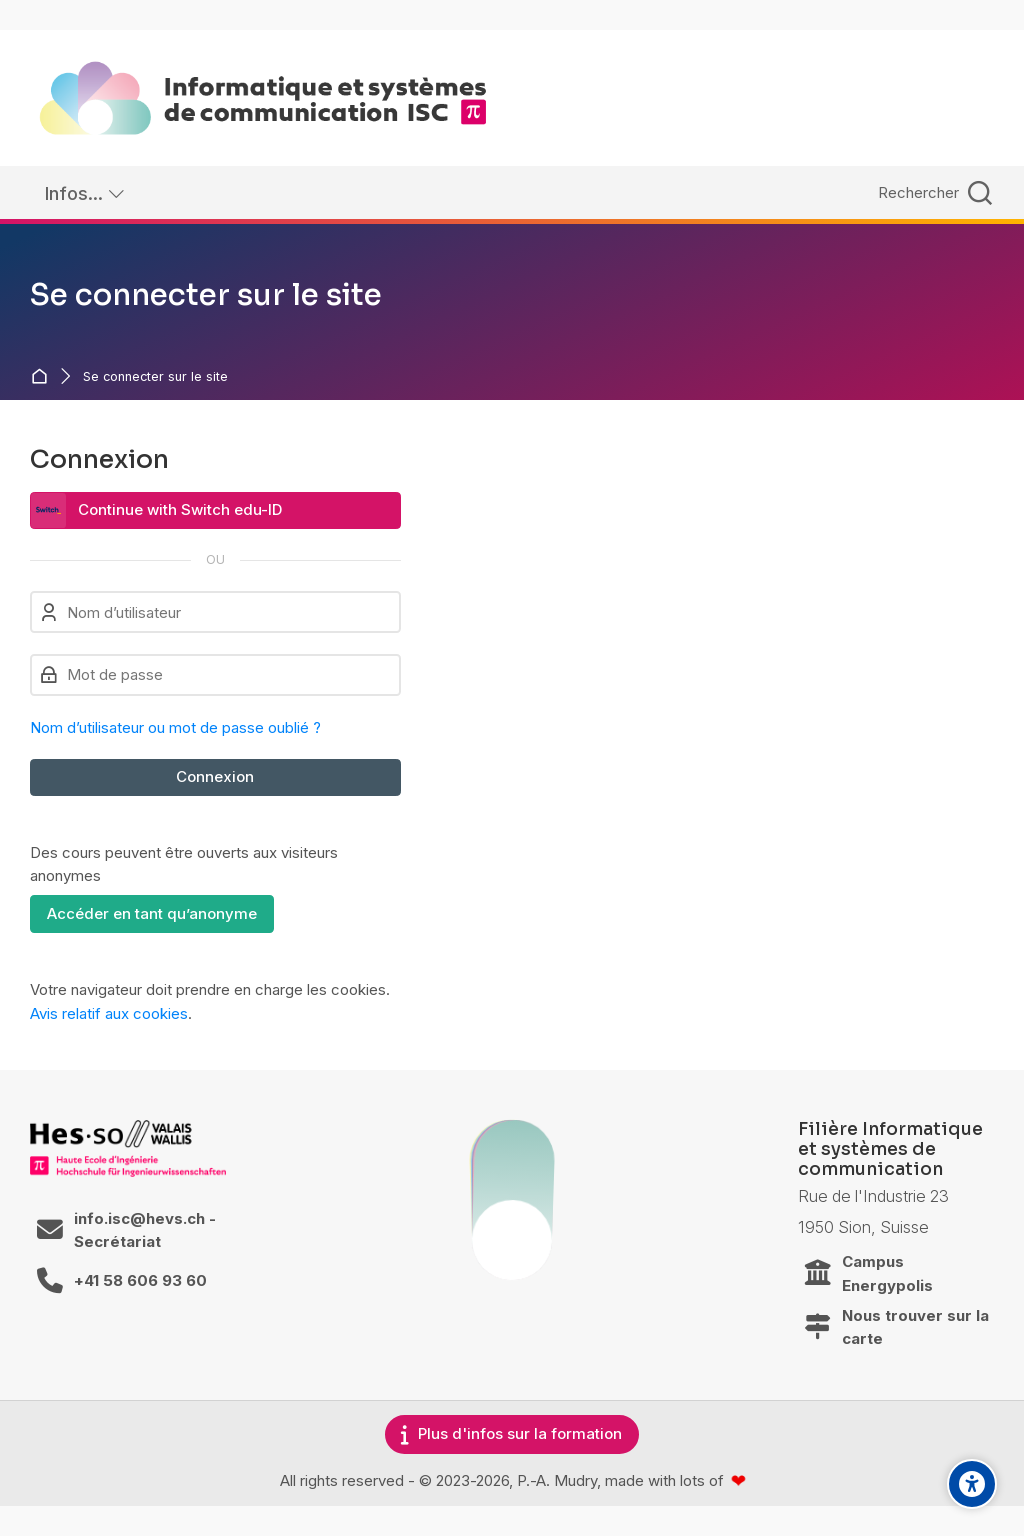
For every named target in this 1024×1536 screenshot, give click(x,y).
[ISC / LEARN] (263, 98)
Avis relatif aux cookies (109, 1013)
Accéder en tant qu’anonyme (152, 913)
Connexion (215, 776)
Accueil (43, 376)
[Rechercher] (933, 192)
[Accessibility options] (972, 1484)
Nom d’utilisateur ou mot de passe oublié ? (175, 727)
